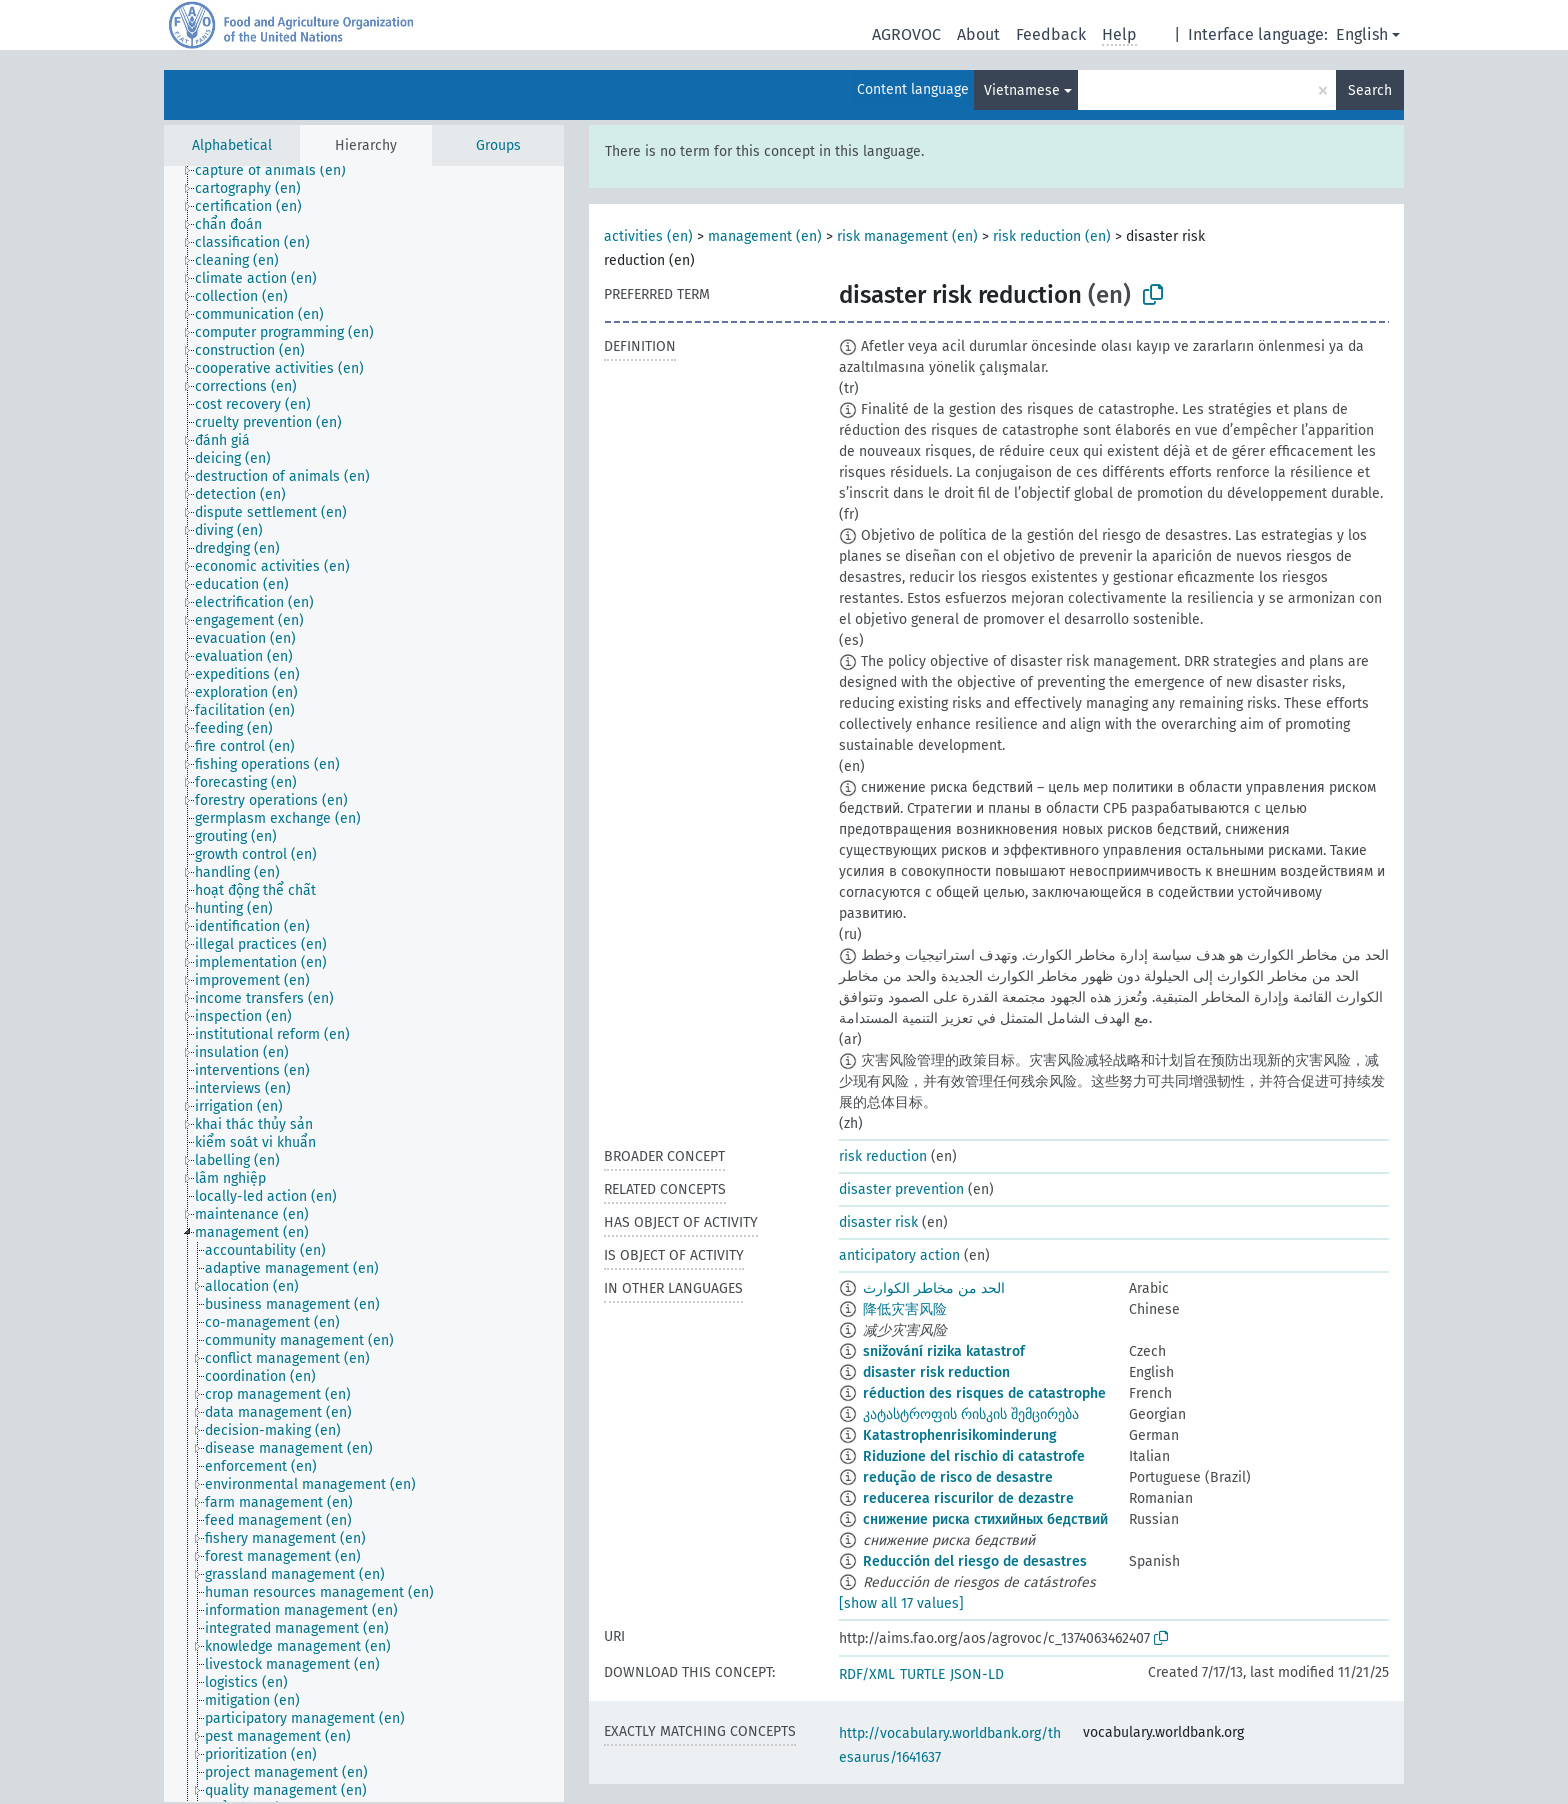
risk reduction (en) (1052, 236)
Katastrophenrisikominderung (960, 1435)
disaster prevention (901, 1189)
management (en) (765, 236)
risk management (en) (907, 236)
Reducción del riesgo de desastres (975, 1561)
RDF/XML (867, 1674)
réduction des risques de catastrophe (984, 1393)
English (1362, 34)
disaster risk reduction (936, 1372)
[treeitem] (279, 171)
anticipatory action (899, 1255)
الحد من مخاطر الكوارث (934, 1288)
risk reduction (883, 1156)
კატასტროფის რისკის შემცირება (971, 1414)
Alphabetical (232, 145)
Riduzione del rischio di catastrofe (974, 1456)
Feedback (1051, 34)
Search (1370, 90)
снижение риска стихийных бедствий (985, 1519)
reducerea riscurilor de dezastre (968, 1498)
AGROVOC (906, 34)
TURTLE (922, 1674)
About (978, 34)
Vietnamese (1022, 90)
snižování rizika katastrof (944, 1351)
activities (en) (648, 236)
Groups (498, 145)
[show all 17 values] (901, 1603)
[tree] (364, 984)
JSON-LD (977, 1674)
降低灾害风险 (905, 1309)
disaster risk (878, 1222)
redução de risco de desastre (958, 1477)
